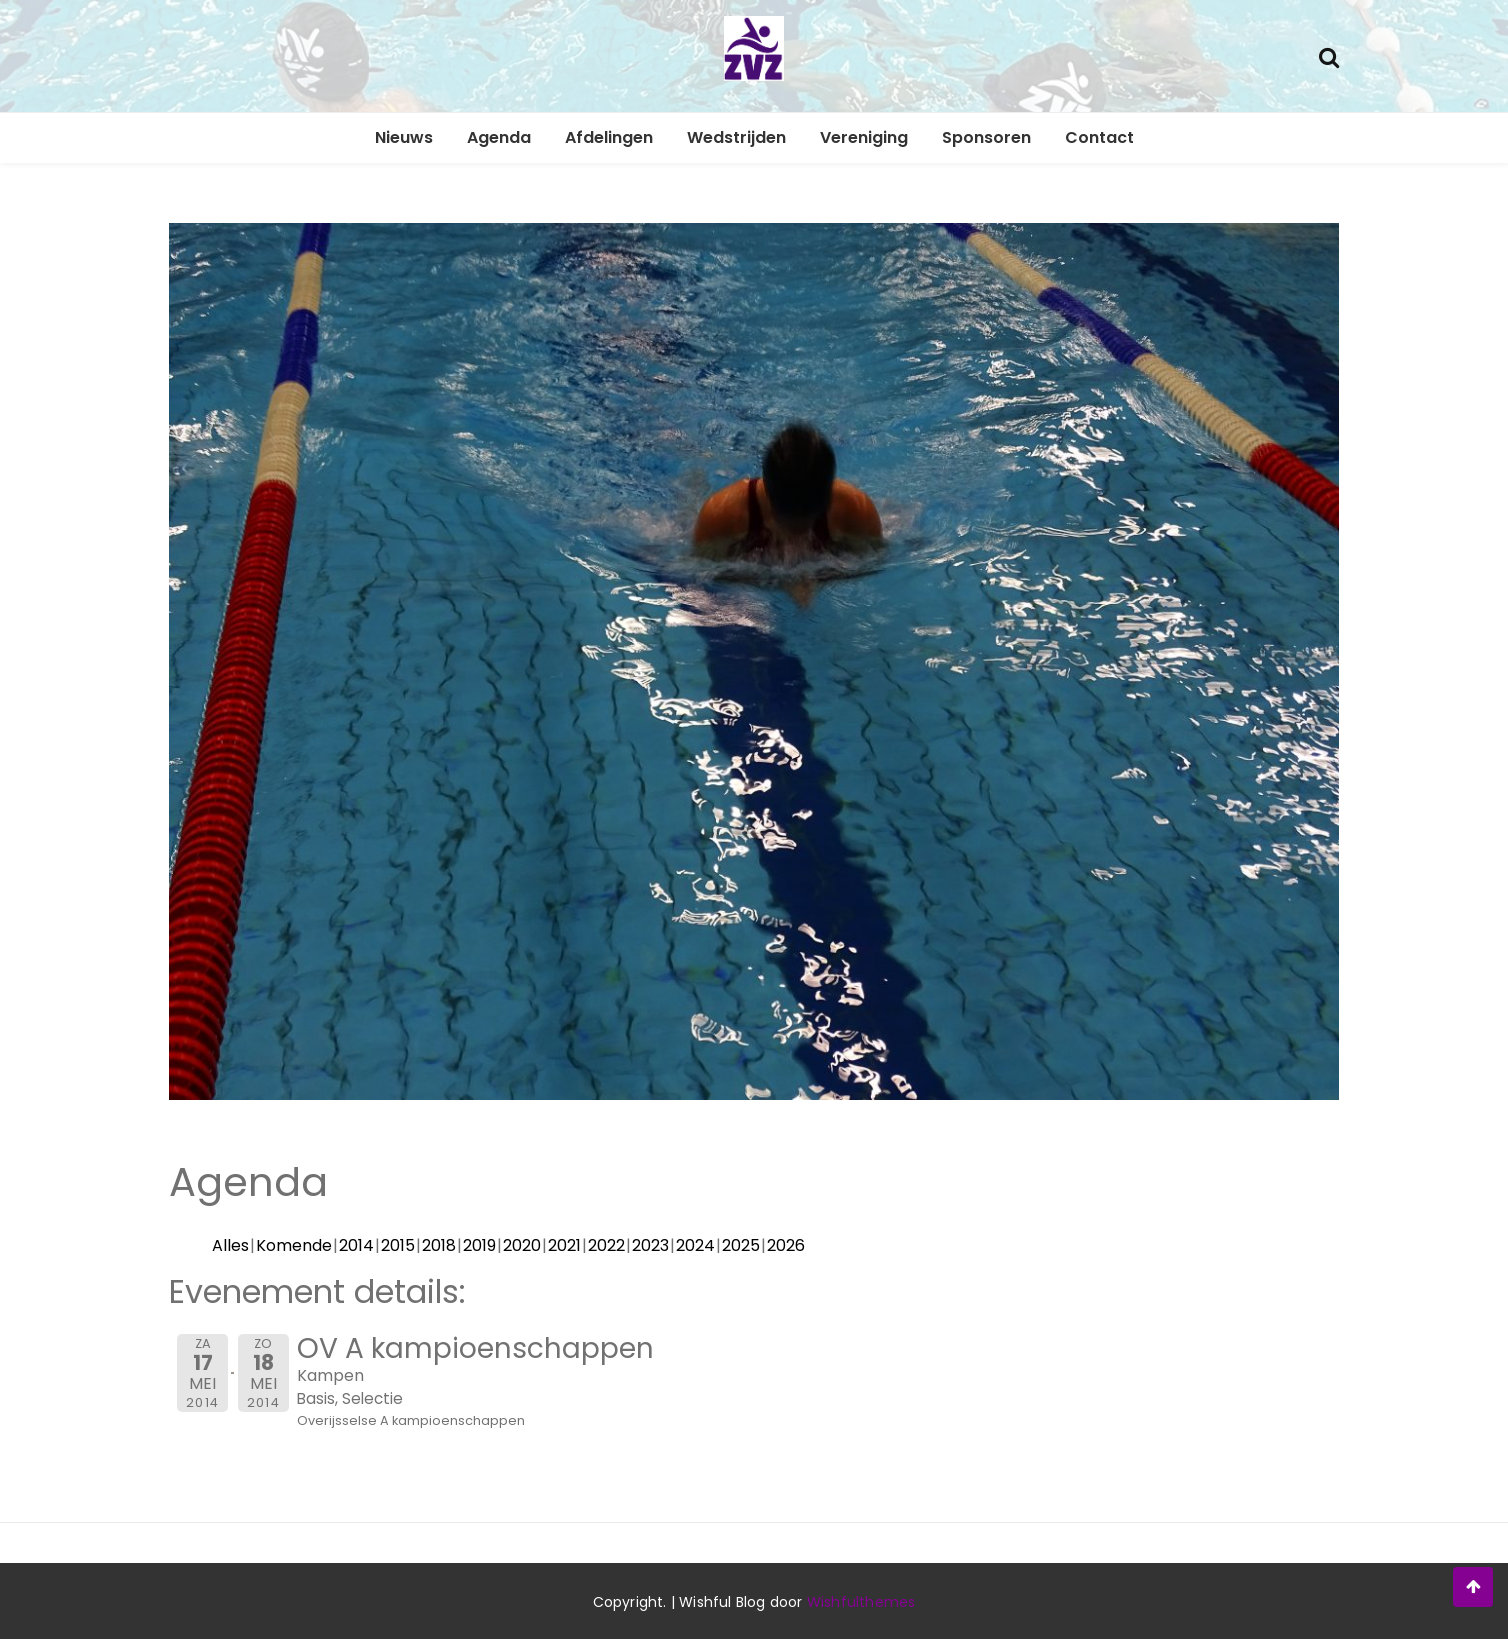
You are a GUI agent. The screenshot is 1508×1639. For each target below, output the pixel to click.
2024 (695, 1245)
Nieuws (404, 137)
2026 (786, 1245)
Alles (230, 1245)
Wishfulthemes (861, 1602)
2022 (606, 1245)
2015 (398, 1245)
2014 (356, 1245)
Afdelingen (609, 137)
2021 (564, 1245)
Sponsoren (986, 137)
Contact (1099, 137)
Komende (294, 1245)
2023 (650, 1245)
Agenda (499, 137)
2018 (439, 1245)
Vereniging (864, 137)
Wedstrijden (736, 137)
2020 (522, 1245)
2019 (479, 1245)
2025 (741, 1245)
